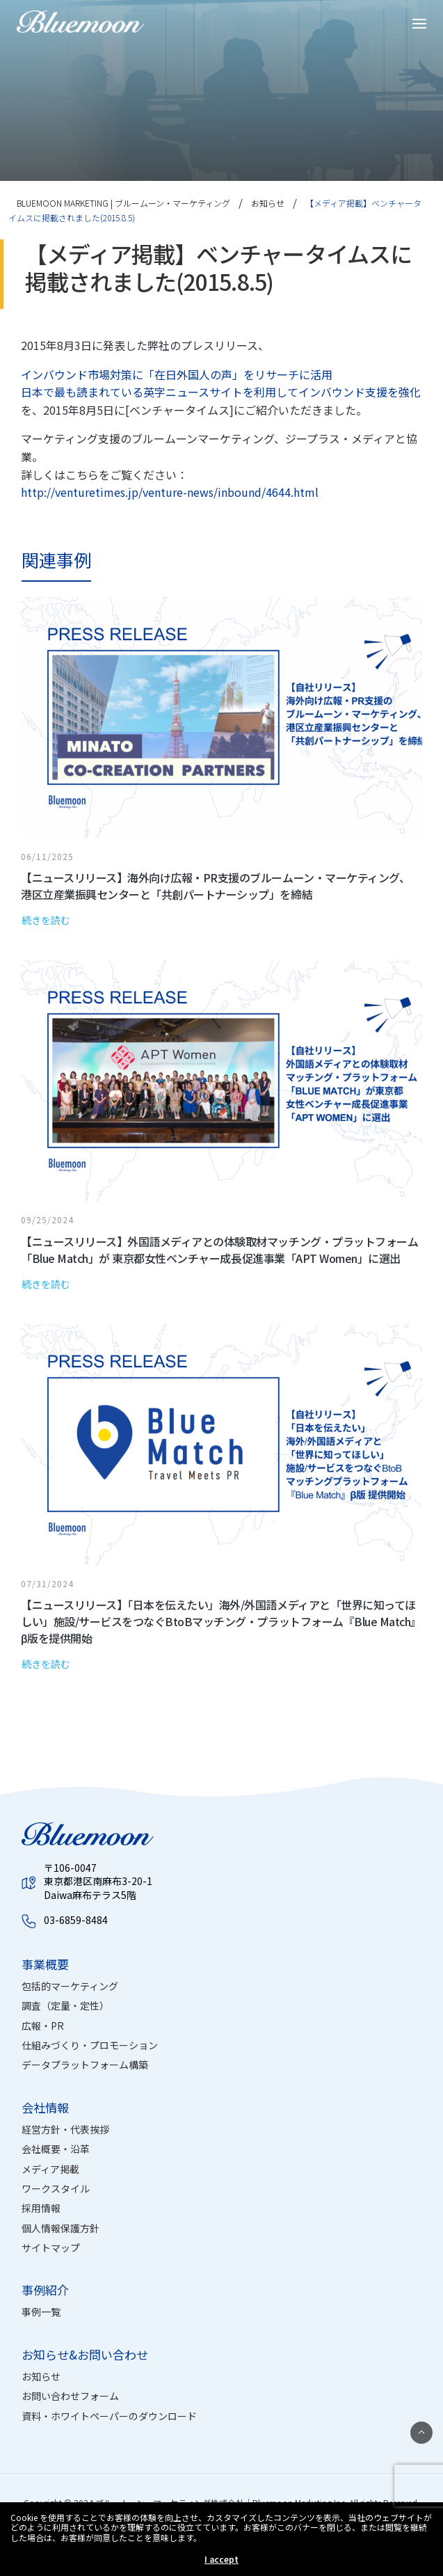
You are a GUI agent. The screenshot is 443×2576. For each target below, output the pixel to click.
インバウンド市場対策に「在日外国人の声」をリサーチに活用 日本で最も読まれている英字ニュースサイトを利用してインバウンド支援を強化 (221, 383)
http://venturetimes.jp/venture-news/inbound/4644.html (170, 492)
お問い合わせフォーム (70, 2396)
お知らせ (41, 2376)
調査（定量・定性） (65, 2005)
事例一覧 (41, 2312)
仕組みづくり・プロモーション (90, 2045)
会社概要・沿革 (56, 2149)
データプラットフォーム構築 (85, 2065)
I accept (221, 2559)
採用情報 (41, 2208)
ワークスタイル (56, 2188)
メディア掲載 (50, 2169)
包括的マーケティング (70, 1986)
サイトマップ (51, 2248)
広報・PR (43, 2026)
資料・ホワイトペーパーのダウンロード (109, 2416)
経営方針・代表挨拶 (65, 2129)
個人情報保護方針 (60, 2228)
